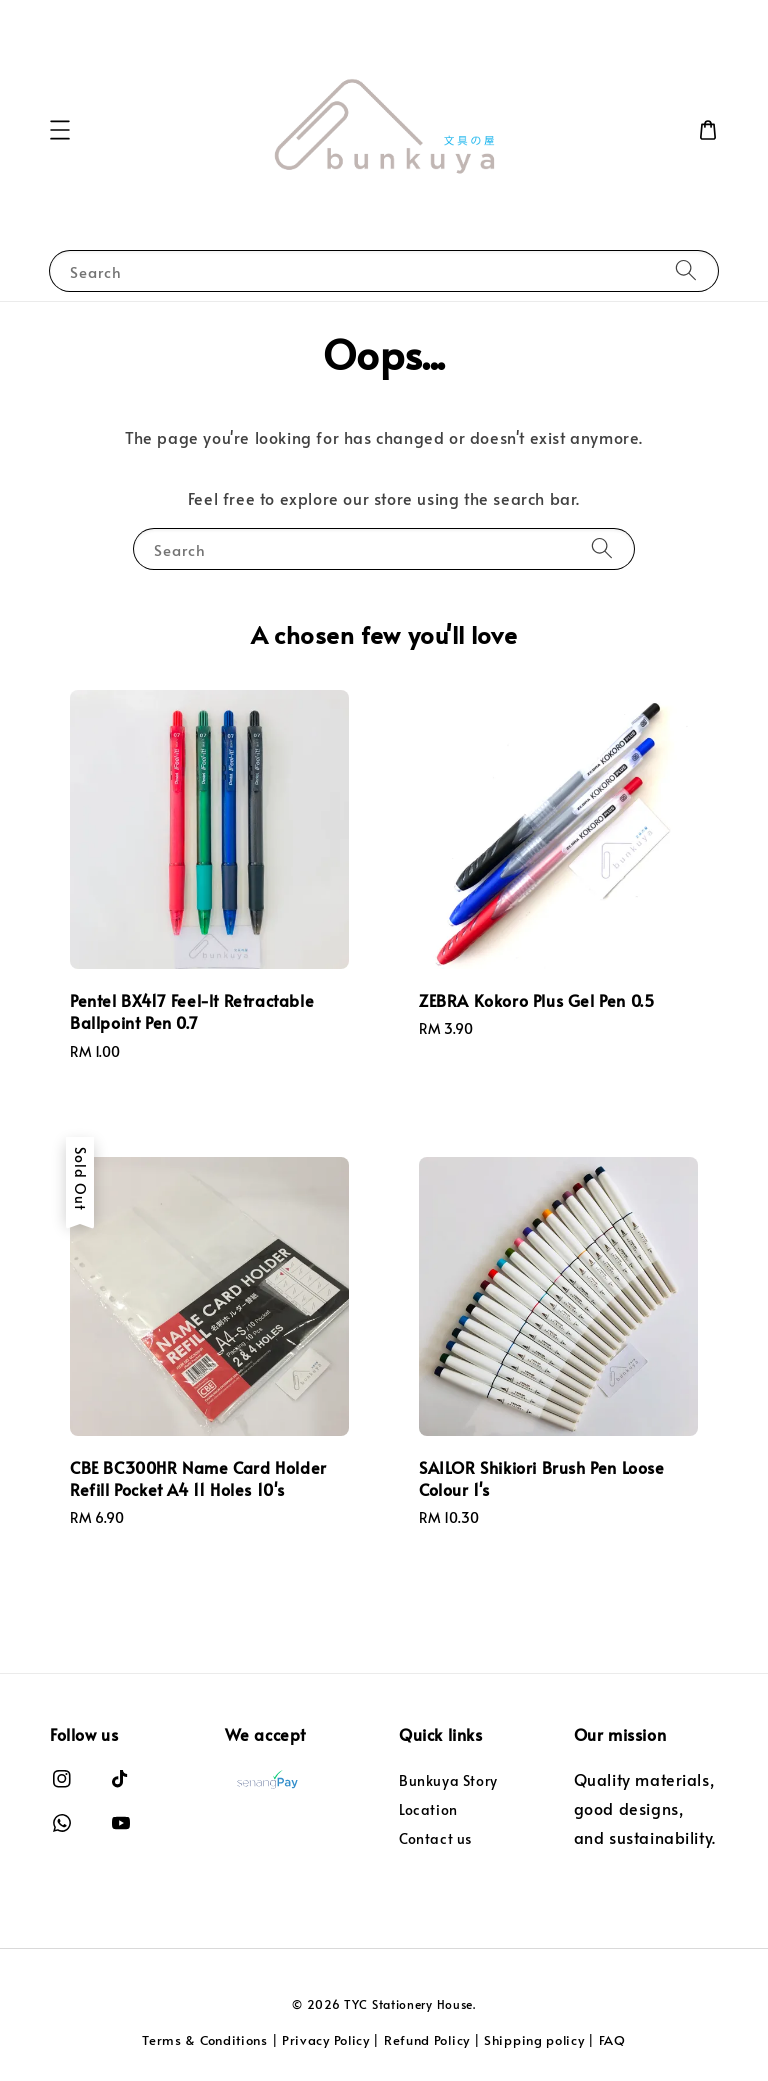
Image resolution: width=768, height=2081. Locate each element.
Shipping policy (534, 2040)
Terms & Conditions (205, 2040)
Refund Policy (427, 2040)
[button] (60, 130)
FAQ (612, 2040)
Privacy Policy (326, 2040)
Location (428, 1809)
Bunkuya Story (448, 1781)
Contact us (435, 1838)
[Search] (686, 270)
